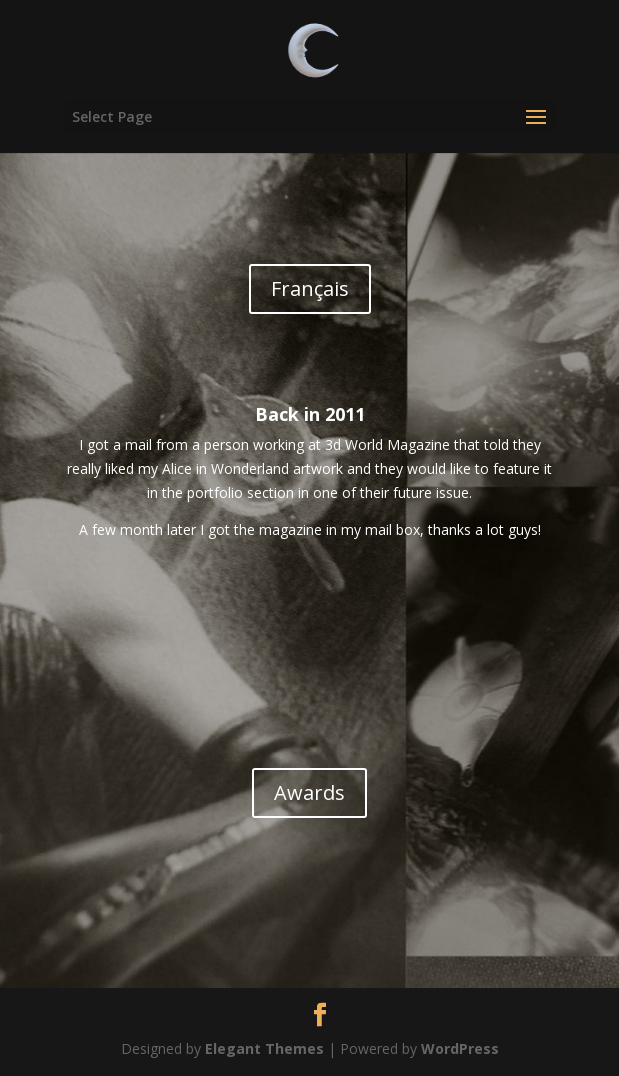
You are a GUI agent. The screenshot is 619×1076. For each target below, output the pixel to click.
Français (310, 288)
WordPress (460, 1048)
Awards (309, 792)
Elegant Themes (264, 1048)
